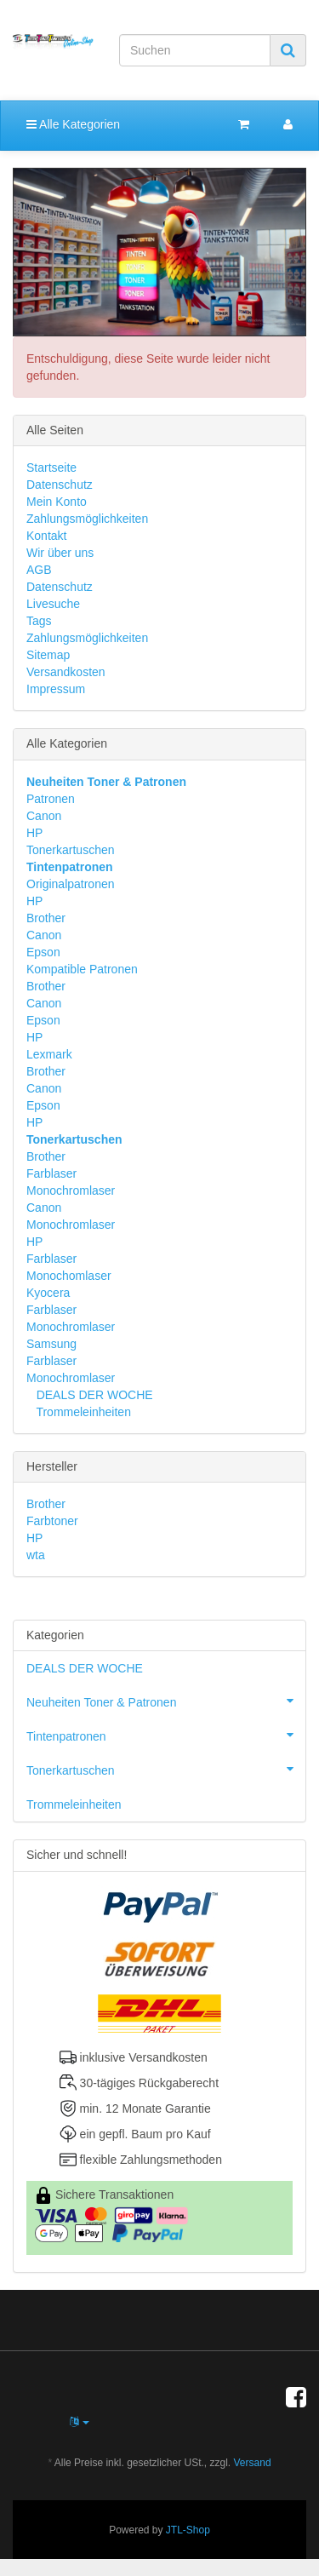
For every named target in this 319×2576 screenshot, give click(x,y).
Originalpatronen (70, 884)
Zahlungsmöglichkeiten (87, 518)
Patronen (50, 799)
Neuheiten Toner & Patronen (165, 1700)
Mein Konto (56, 501)
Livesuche (53, 604)
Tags (39, 621)
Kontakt (46, 535)
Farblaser (51, 1173)
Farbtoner (52, 1521)
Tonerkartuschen (70, 850)
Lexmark (49, 1054)
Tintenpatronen (165, 1734)
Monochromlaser (70, 1190)
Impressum (55, 689)
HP (34, 833)
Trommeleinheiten (82, 1412)
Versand (252, 2463)
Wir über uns (60, 552)
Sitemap (48, 655)
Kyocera (48, 1292)
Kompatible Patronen (82, 969)
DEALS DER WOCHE (93, 1395)
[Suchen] (195, 50)
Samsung (51, 1344)
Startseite (51, 467)
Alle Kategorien (73, 124)
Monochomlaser (68, 1275)
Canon (43, 816)
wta (35, 1555)
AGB (39, 570)
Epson (43, 952)
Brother (46, 918)
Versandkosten (65, 672)
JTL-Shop (188, 2530)
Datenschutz (59, 484)
